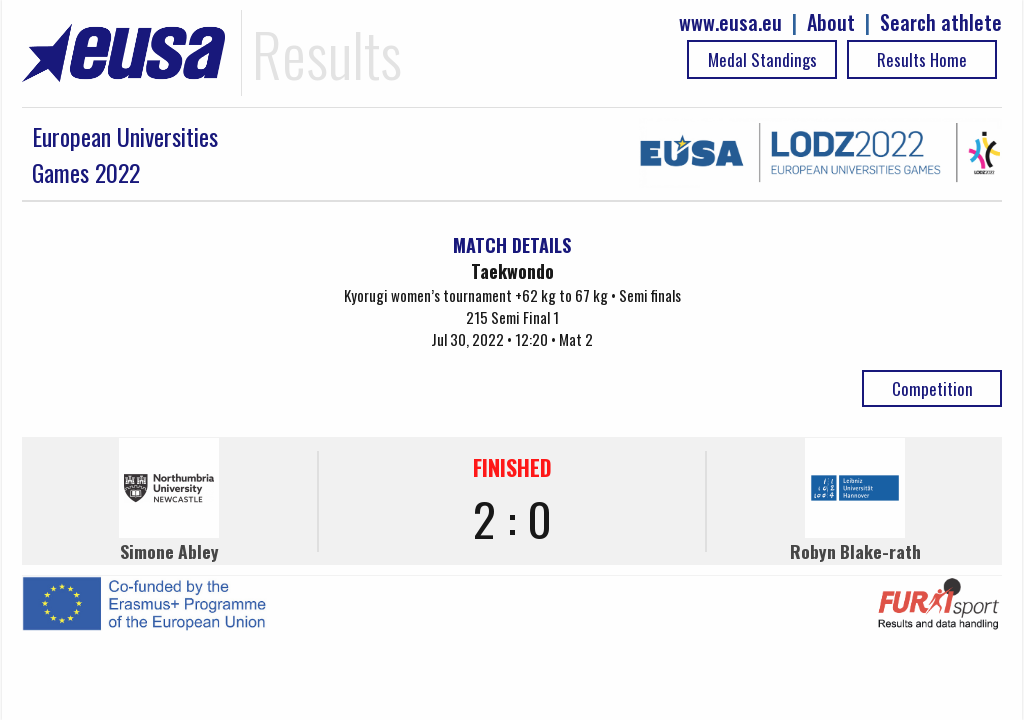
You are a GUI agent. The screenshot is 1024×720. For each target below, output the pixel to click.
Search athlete (941, 22)
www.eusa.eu (730, 22)
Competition (932, 388)
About (831, 22)
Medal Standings (762, 59)
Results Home (922, 59)
